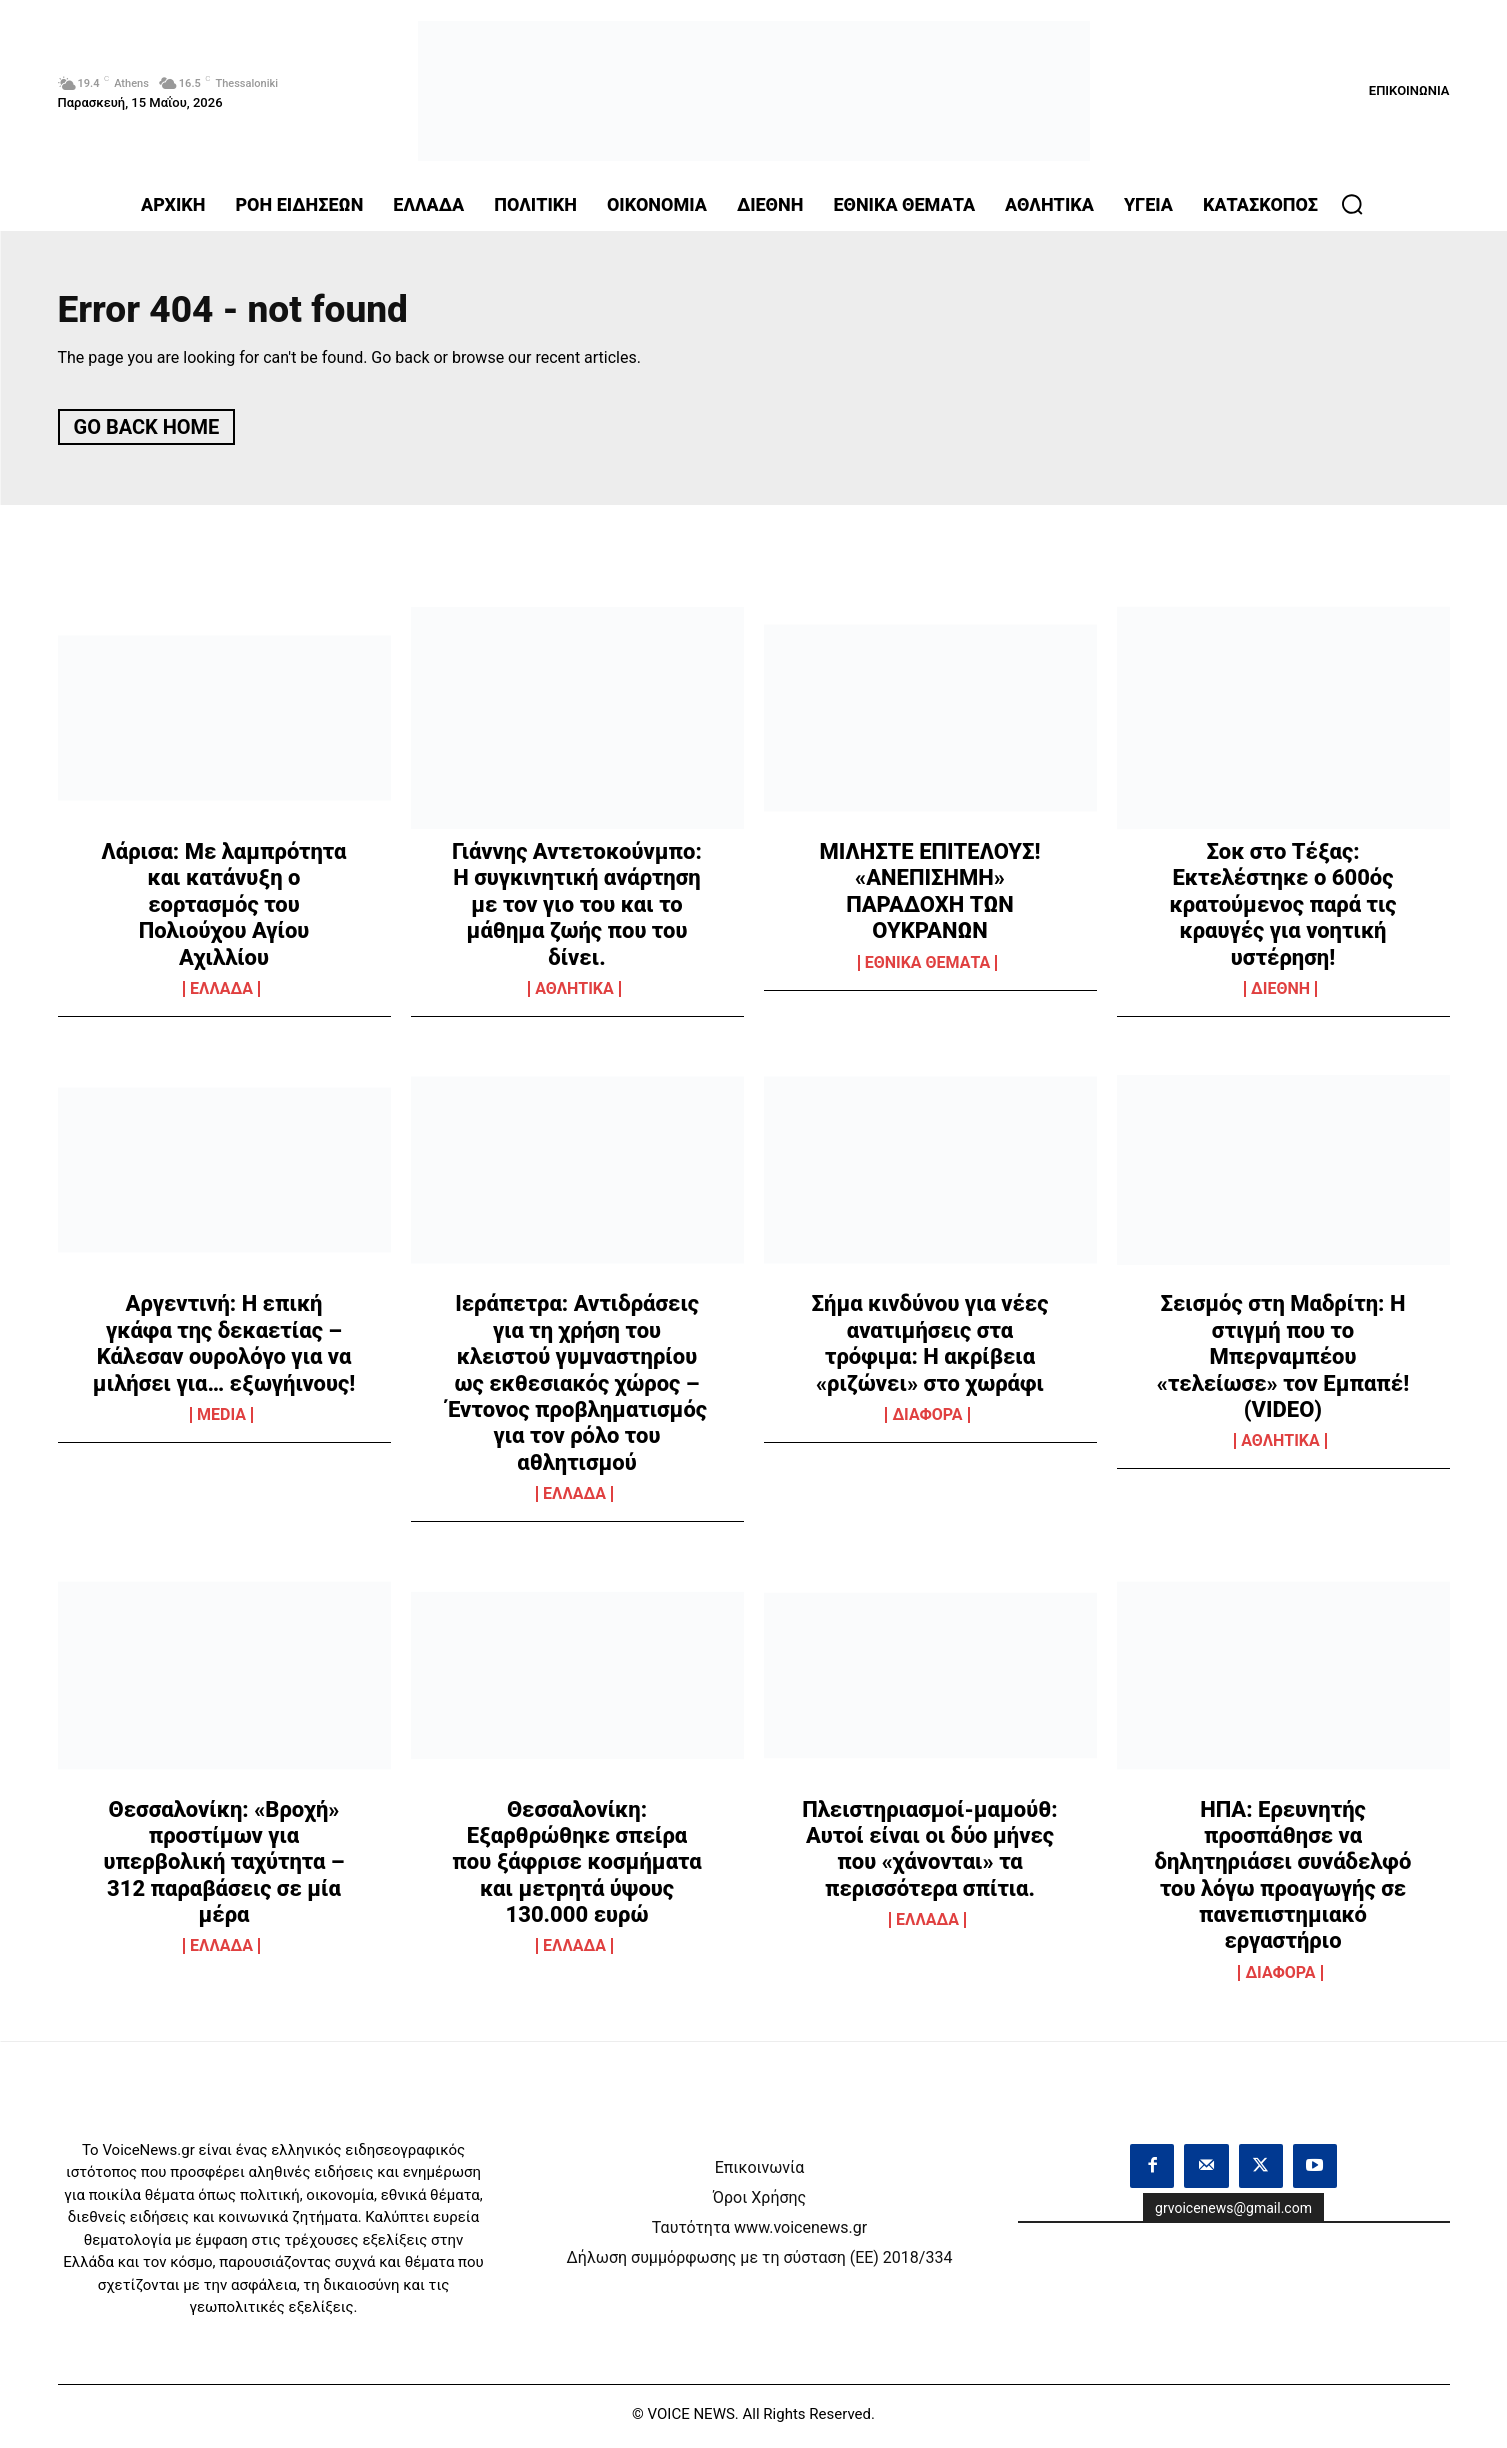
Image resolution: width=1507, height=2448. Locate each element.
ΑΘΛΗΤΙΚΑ (574, 994)
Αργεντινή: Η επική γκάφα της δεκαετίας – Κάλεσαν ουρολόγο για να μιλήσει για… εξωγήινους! (224, 1348)
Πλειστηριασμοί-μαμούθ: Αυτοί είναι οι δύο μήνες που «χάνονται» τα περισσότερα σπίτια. (930, 1853)
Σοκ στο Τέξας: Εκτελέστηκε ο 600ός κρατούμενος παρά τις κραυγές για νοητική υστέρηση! (1283, 909)
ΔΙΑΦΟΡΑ (927, 1420)
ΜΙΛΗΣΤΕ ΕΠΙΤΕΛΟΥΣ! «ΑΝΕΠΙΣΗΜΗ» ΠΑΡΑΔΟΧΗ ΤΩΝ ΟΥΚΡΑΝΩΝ (929, 896)
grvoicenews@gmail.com (1233, 2213)
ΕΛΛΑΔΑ (221, 994)
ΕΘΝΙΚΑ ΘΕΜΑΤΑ (928, 968)
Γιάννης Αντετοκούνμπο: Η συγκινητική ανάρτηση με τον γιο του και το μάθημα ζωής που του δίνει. (577, 909)
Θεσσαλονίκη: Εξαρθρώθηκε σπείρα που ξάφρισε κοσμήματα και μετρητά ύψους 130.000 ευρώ (576, 1866)
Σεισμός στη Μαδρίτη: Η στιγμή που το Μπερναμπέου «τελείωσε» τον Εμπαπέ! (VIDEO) (1283, 1361)
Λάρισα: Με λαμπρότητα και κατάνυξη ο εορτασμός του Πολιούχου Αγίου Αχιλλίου (224, 909)
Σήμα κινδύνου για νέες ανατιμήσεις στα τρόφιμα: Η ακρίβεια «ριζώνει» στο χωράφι (930, 1348)
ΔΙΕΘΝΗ (1280, 994)
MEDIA (221, 1420)
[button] (1352, 204)
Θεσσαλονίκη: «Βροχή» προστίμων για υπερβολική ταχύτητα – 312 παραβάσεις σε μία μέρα (223, 1866)
